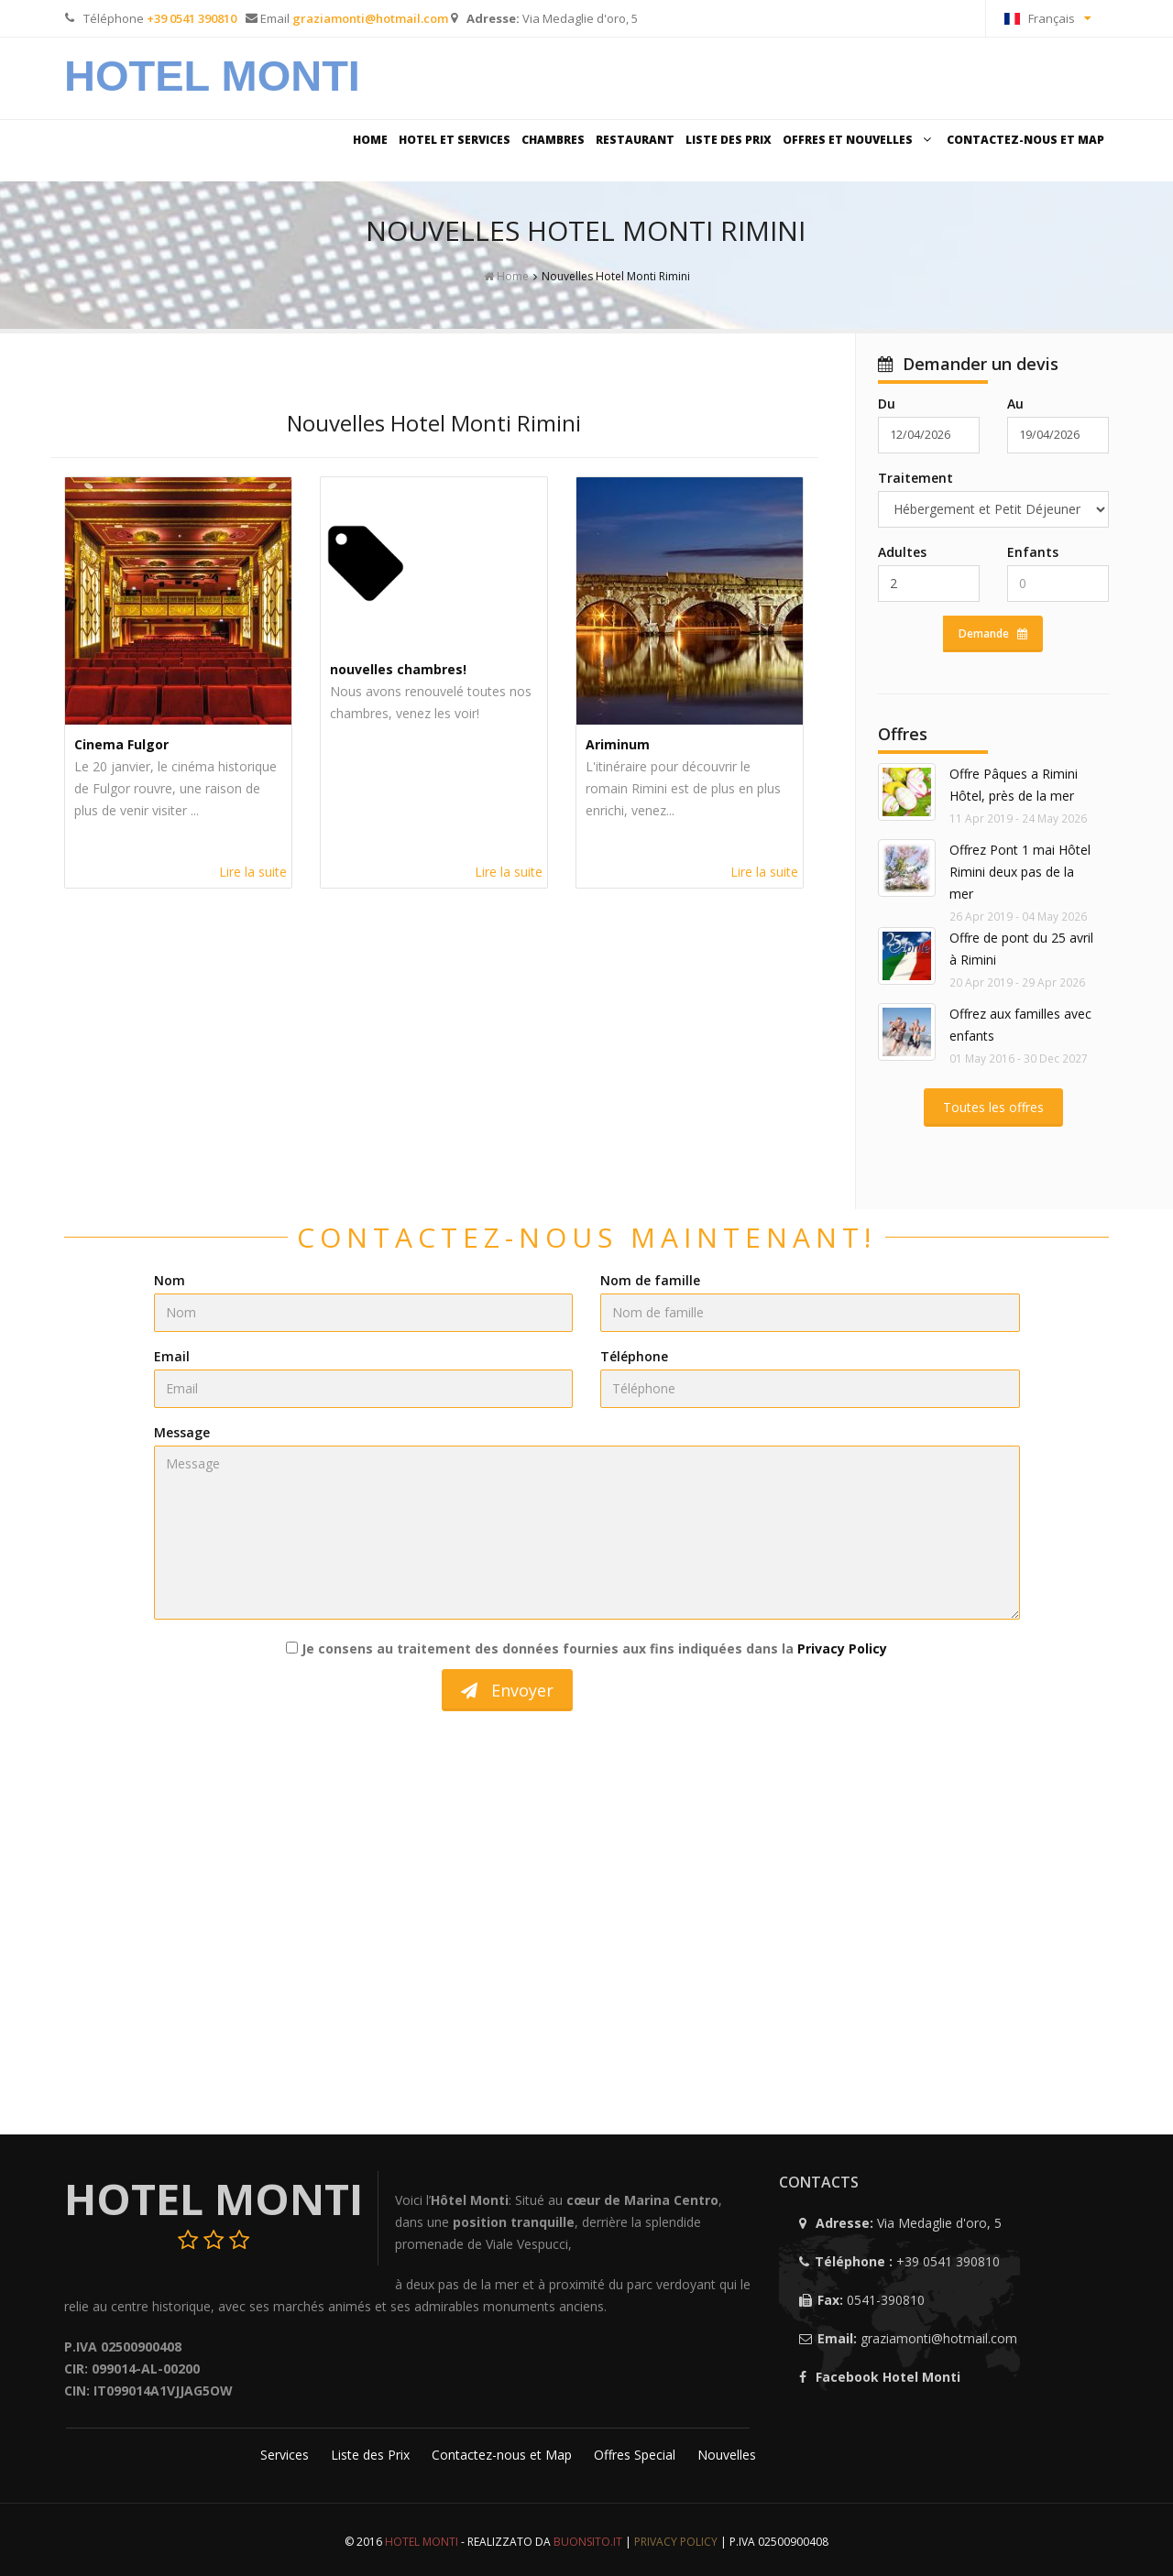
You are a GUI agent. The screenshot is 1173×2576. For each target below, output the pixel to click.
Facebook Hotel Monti (888, 2376)
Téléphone (634, 1356)
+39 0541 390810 (948, 2261)
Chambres (553, 139)
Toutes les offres (993, 1107)
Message (182, 1432)
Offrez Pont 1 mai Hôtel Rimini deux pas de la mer (1020, 871)
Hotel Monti (212, 75)
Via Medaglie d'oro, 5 (580, 18)
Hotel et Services (454, 139)
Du (886, 403)
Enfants (1032, 552)
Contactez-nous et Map (1025, 139)
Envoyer (507, 1690)
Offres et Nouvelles (859, 139)
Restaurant (635, 139)
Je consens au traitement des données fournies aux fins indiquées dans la (586, 1648)
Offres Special (636, 2454)
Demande (993, 633)
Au (1015, 403)
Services (286, 2454)
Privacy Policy (842, 1648)
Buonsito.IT (588, 2541)
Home (370, 139)
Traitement (915, 477)
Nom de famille (650, 1280)
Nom (169, 1280)
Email (172, 1356)
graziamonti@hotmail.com (939, 2338)
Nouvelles (726, 2454)
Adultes (902, 552)
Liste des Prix (728, 139)
